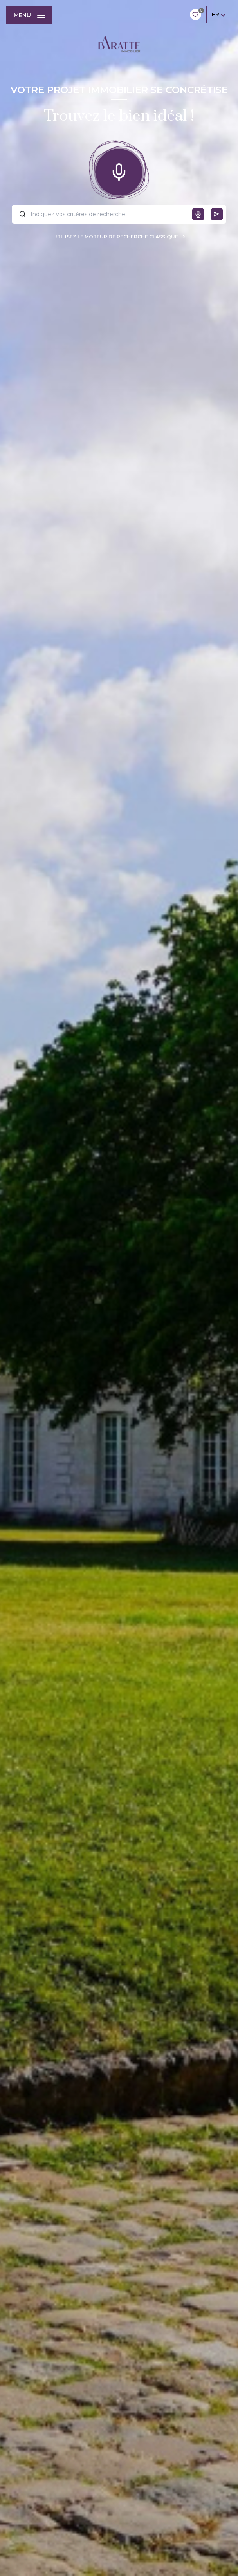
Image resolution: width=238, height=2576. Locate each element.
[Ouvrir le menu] (29, 15)
